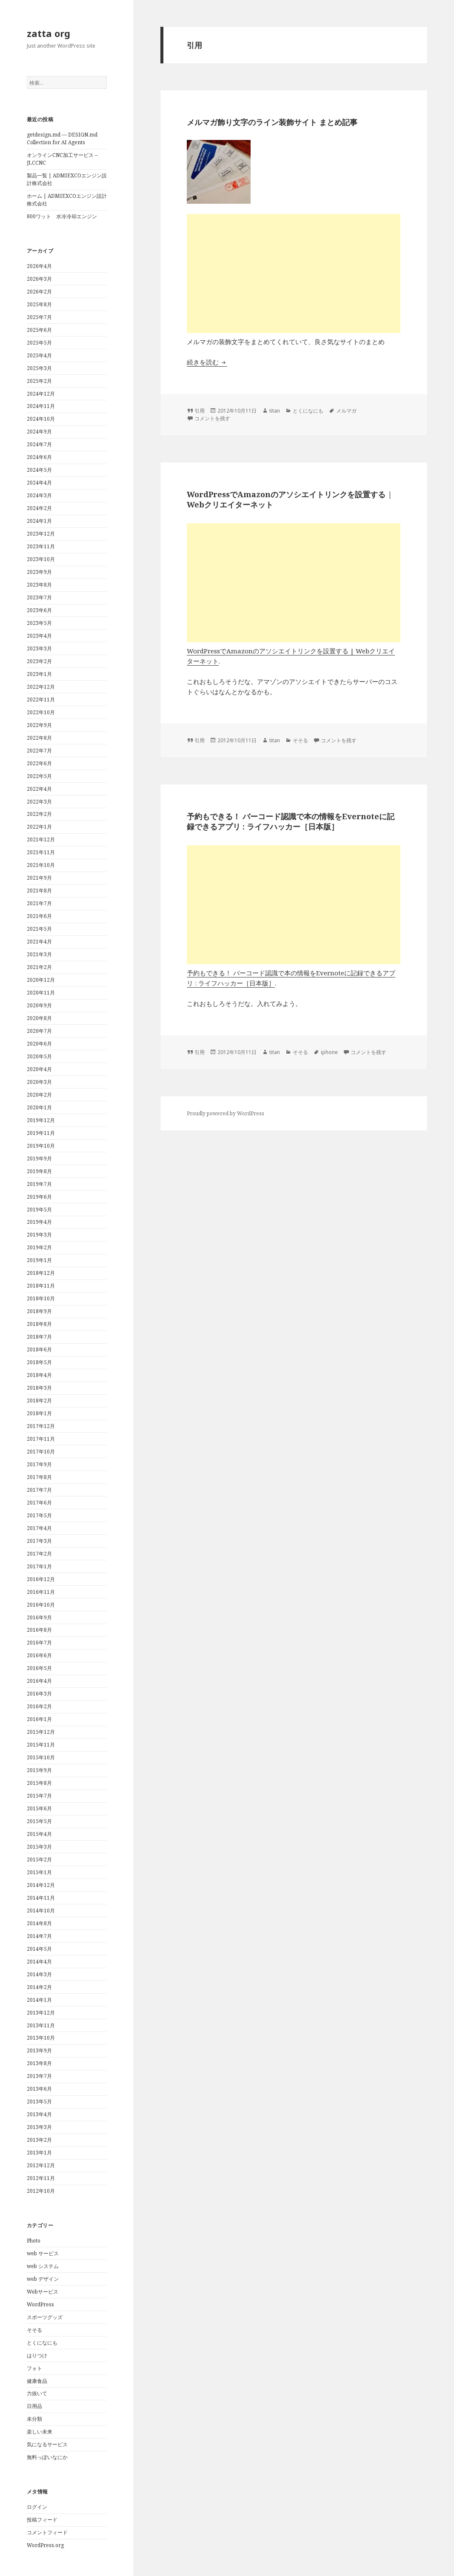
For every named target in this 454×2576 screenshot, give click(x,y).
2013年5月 (39, 2101)
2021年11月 (41, 852)
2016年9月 (39, 1617)
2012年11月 (41, 2178)
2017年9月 (39, 1464)
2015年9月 (39, 1770)
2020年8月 (39, 1018)
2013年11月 (41, 2025)
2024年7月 (39, 444)
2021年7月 (39, 903)
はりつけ (37, 2355)
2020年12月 (41, 979)
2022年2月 (39, 814)
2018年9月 (39, 1311)
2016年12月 (41, 1579)
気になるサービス (47, 2444)
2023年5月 (39, 623)
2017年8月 (39, 1477)
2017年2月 (39, 1553)
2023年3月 (39, 648)
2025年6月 (39, 329)
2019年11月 (41, 1133)
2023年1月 (39, 674)
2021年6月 (39, 916)
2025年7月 (39, 317)
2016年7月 (39, 1642)
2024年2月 (39, 508)
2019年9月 (39, 1158)
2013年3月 (39, 2127)
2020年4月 (39, 1069)
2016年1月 (39, 1719)
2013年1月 (39, 2152)
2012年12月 (41, 2165)
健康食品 (37, 2381)
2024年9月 (39, 431)
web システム (43, 2266)
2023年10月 (41, 559)
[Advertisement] (293, 273)
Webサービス (42, 2291)
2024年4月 (39, 482)
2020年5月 (39, 1056)
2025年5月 (39, 342)
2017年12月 (41, 1426)
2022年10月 (41, 712)
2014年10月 (41, 1910)
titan (274, 410)
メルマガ (346, 410)
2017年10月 (41, 1451)
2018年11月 (41, 1285)
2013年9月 (39, 2050)
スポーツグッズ (45, 2317)
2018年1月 (39, 1413)
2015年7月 (39, 1795)
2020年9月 (39, 1005)
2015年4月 (39, 1834)
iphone (329, 1052)
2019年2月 (39, 1247)
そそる (34, 2330)
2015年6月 (39, 1808)
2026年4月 (39, 266)
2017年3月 (39, 1540)
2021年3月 (39, 954)
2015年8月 (39, 1783)
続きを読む (207, 362)
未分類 (34, 2418)
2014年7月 (39, 1936)
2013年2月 (39, 2139)
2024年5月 (39, 469)
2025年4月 (39, 355)
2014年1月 (39, 1999)
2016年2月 (39, 1706)
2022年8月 (39, 737)
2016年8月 (39, 1629)
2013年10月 (41, 2037)
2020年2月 (39, 1094)
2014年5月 (39, 1948)
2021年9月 (39, 877)
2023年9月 (39, 572)
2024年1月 (39, 520)
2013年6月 (39, 2088)
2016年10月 (41, 1604)
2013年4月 (39, 2114)
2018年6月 (39, 1349)
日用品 (34, 2406)
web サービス (43, 2253)
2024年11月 (41, 406)
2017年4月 (39, 1528)
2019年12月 (41, 1120)
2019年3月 (39, 1234)
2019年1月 (39, 1260)
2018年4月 (39, 1375)
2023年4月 (39, 635)
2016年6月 (39, 1655)
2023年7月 (39, 597)
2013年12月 (41, 2012)
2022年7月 (39, 750)
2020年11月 (41, 992)
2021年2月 (39, 967)
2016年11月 (41, 1592)
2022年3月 (39, 801)
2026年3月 (39, 278)
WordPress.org (45, 2545)
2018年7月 (39, 1336)
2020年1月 (39, 1107)
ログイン (37, 2506)
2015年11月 (41, 1744)
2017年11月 (41, 1438)
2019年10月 (41, 1145)
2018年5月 (39, 1362)
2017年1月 (39, 1566)
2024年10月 (41, 418)
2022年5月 (39, 776)
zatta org (48, 33)
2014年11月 (41, 1897)
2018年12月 (41, 1273)
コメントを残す (212, 418)
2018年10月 (41, 1298)
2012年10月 (41, 2190)
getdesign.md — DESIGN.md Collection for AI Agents (62, 138)
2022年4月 (39, 788)
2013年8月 (39, 2063)
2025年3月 (39, 368)
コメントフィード (47, 2532)
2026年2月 (39, 291)
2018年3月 (39, 1387)
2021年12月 (41, 839)
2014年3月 (39, 1974)
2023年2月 (39, 661)
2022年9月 (39, 725)
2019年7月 (39, 1184)
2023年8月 (39, 584)
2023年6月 (39, 610)
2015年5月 (39, 1821)
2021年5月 (39, 928)
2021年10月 (41, 865)
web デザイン (43, 2278)
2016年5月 (39, 1668)
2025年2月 (39, 381)
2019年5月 (39, 1209)
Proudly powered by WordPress (225, 1113)
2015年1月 (39, 1872)
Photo (33, 2240)
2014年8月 (39, 1923)
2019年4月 (39, 1221)
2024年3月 (39, 495)
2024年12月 (41, 393)
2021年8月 (39, 890)
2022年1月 (39, 826)
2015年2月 (39, 1859)
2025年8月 (39, 304)
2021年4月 (39, 941)
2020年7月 (39, 1030)
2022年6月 (39, 763)
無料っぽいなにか (47, 2457)
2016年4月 (39, 1680)
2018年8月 (39, 1324)
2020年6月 (39, 1043)
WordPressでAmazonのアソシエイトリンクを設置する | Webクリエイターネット (289, 499)
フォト (34, 2368)
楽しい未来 (39, 2431)
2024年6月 (39, 457)
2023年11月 (41, 546)
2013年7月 (39, 2076)
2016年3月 (39, 1693)
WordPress (40, 2304)
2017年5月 (39, 1515)
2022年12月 (41, 686)
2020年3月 (39, 1082)
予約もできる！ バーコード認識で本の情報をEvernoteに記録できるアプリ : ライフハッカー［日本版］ (290, 821)
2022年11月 (41, 699)
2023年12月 (41, 533)
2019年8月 (39, 1171)
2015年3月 (39, 1846)
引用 (199, 410)
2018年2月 (39, 1400)
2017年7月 (39, 1489)
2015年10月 (41, 1757)
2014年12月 (41, 1885)
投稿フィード (42, 2519)
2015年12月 (41, 1731)
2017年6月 (39, 1502)
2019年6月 (39, 1196)
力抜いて (37, 2393)
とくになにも (42, 2342)
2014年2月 (39, 1987)
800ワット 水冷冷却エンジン (62, 216)
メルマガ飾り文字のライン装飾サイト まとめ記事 (272, 122)
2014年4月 (39, 1961)
